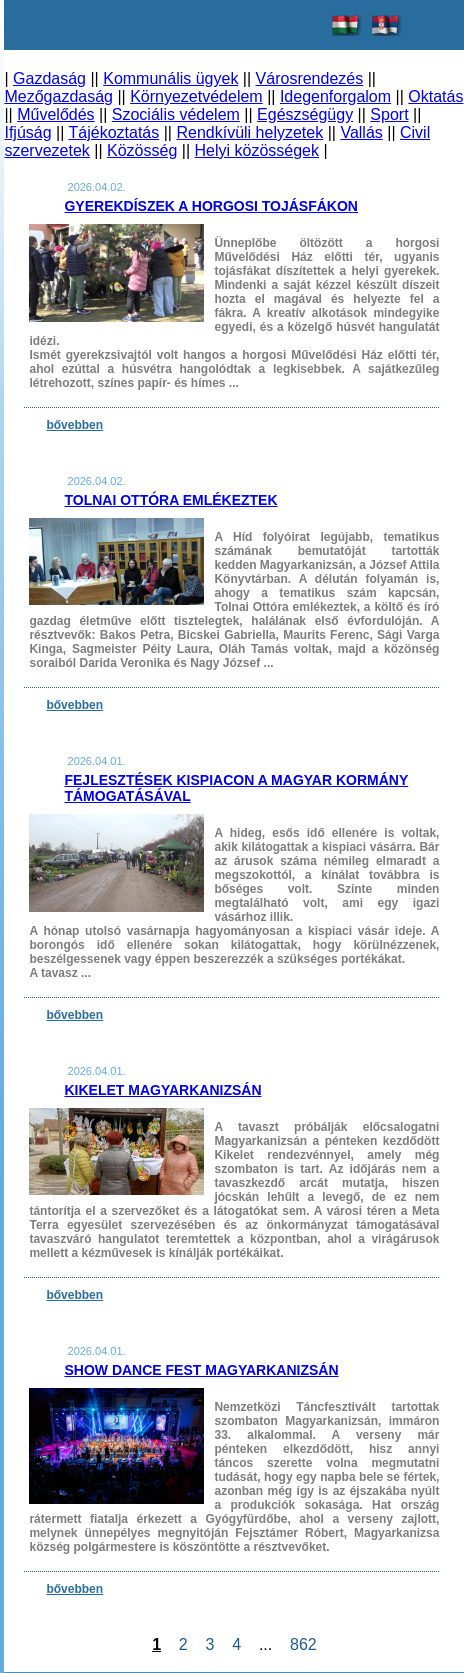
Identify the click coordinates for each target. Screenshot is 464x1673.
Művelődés (55, 114)
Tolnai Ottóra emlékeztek (170, 500)
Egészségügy (305, 114)
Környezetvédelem (196, 96)
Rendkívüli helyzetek (249, 132)
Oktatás (435, 96)
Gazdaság (49, 78)
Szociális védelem (176, 114)
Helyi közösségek (257, 150)
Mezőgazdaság (58, 96)
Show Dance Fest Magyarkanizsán (201, 1370)
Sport (389, 114)
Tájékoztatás (114, 132)
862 (303, 1644)
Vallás (361, 132)
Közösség (142, 150)
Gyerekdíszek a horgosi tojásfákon (211, 206)
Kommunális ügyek (170, 78)
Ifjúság (27, 132)
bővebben (74, 425)
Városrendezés (310, 78)
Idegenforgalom (335, 96)
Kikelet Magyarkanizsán (162, 1090)
